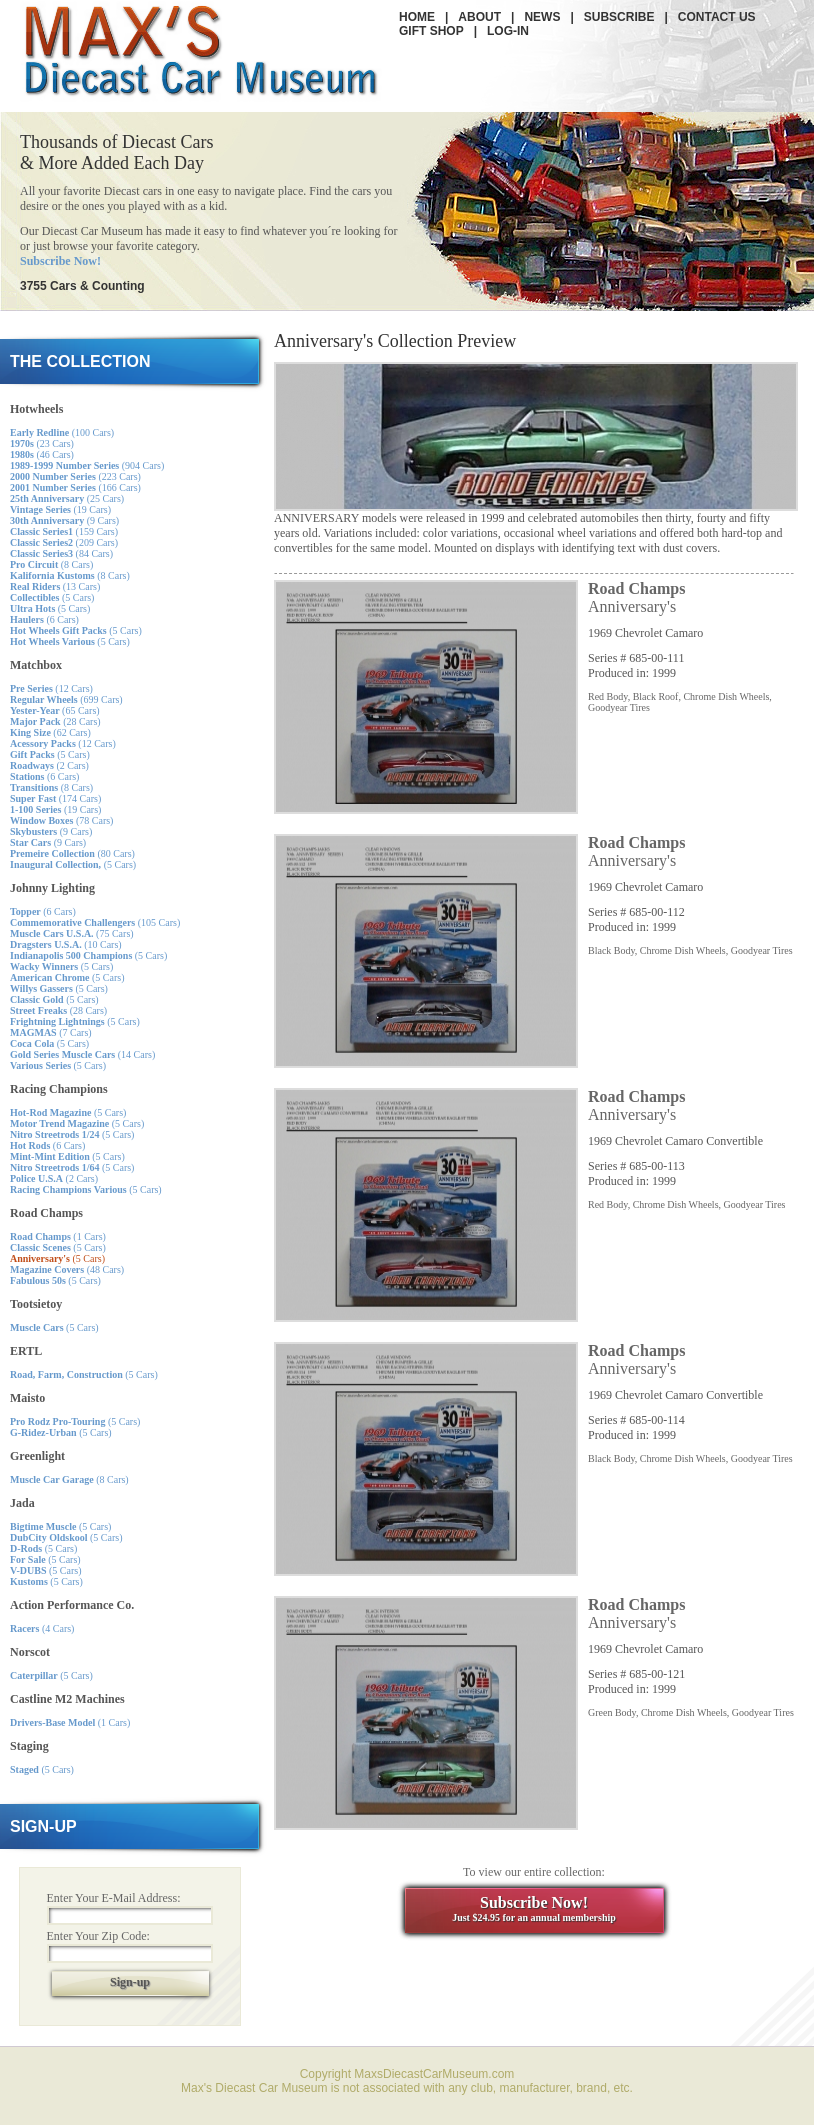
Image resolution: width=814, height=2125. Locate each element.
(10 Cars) (66, 944)
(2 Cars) (49, 765)
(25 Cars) (67, 498)
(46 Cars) (42, 454)
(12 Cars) (51, 688)
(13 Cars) (55, 586)
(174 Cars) (55, 798)
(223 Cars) (75, 476)
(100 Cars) (62, 432)
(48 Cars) (67, 1269)
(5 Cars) (52, 597)
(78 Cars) (61, 820)
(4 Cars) (42, 1628)
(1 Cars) (58, 1236)
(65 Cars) (55, 710)
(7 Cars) (51, 1032)
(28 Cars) (55, 721)
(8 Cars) (51, 564)
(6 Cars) (44, 619)
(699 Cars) (66, 699)
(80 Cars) (72, 853)
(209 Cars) (64, 542)
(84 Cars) (61, 553)
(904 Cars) (87, 465)
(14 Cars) (82, 1054)
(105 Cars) (95, 922)
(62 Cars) (50, 732)
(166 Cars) (75, 487)
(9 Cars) (64, 520)
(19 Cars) (60, 509)
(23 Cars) (42, 443)
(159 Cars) (64, 531)
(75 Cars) (72, 933)
